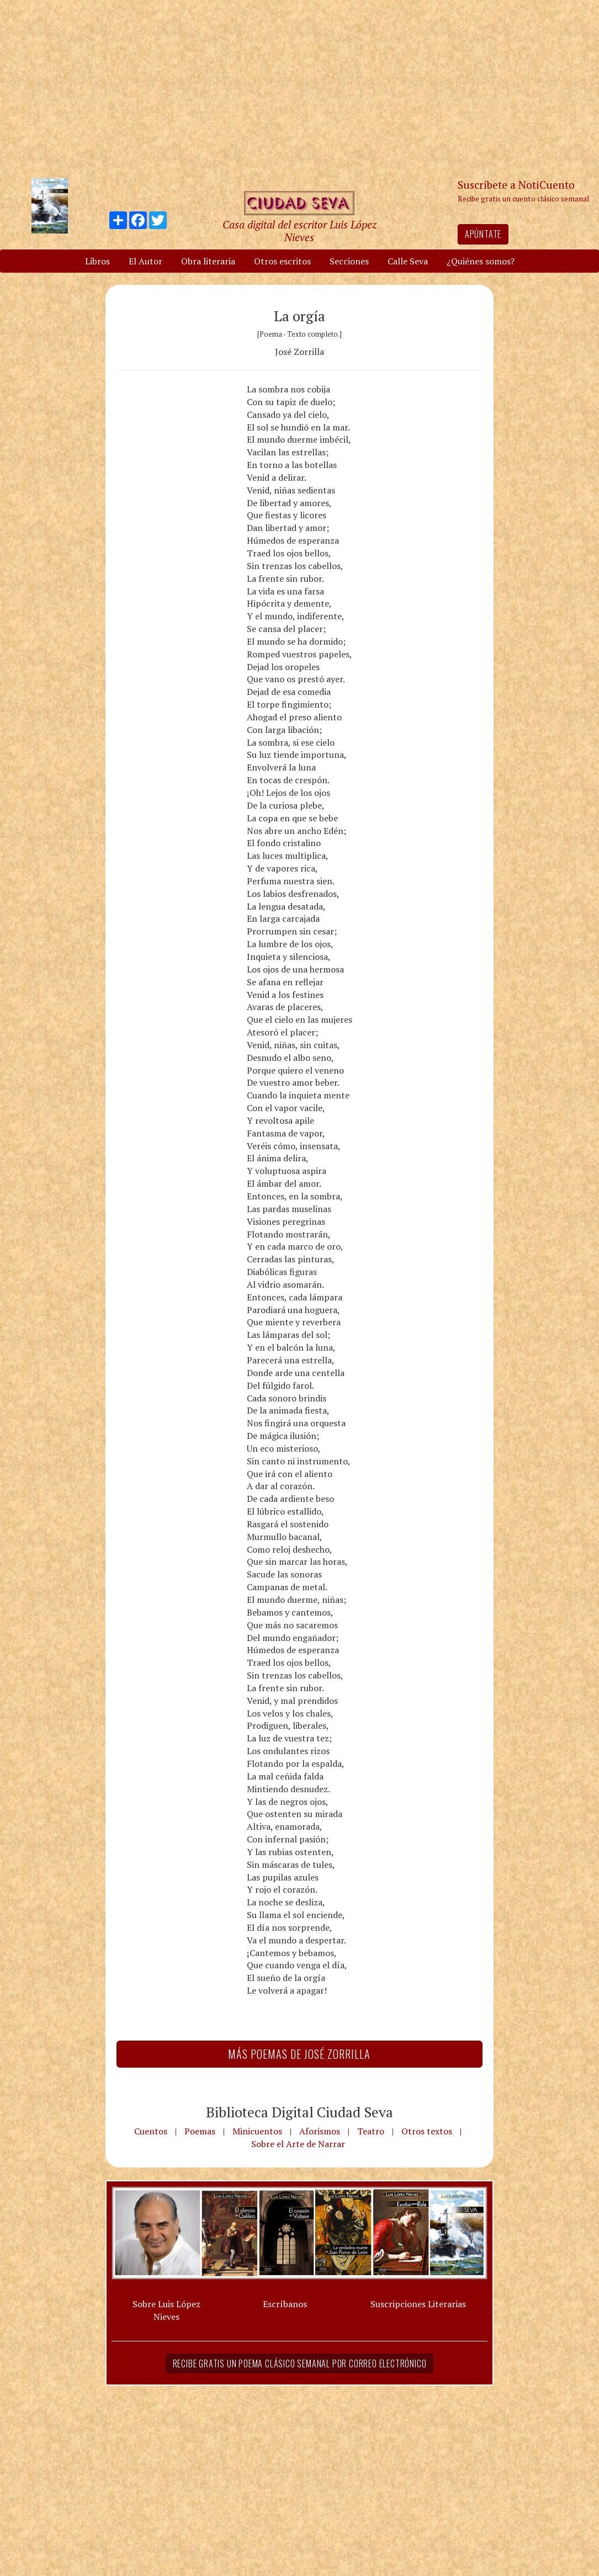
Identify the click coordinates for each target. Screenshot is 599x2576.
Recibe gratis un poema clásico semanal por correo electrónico (300, 2363)
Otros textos (426, 2131)
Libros (97, 261)
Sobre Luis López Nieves (166, 2310)
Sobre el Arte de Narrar (298, 2144)
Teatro (370, 2131)
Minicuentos (257, 2131)
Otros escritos (282, 261)
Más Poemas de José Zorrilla (299, 2054)
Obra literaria (208, 261)
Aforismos (319, 2131)
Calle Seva (408, 261)
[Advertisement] (299, 88)
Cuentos (150, 2131)
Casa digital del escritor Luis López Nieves (299, 230)
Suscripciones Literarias (418, 2304)
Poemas (199, 2131)
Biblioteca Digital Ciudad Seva (299, 2111)
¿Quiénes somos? (481, 261)
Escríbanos (285, 2304)
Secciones (349, 261)
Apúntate (483, 234)
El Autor (145, 261)
